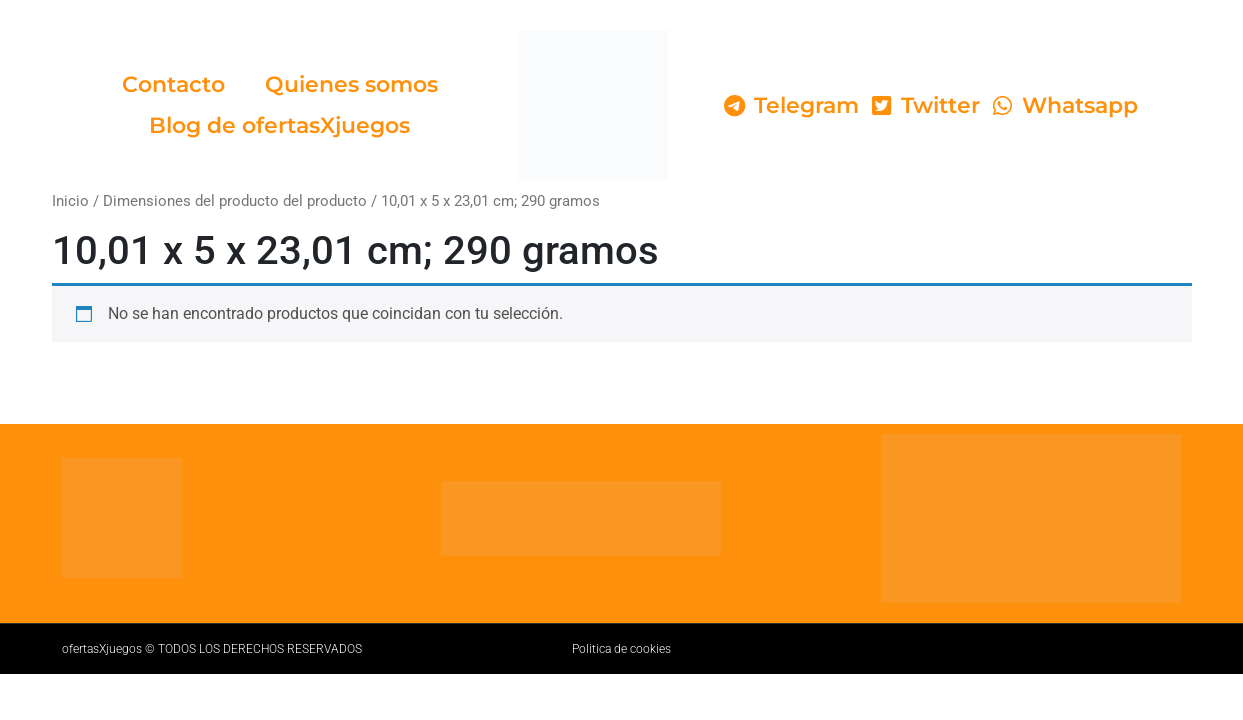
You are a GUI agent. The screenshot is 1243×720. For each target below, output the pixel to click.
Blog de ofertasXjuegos (279, 125)
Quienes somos (351, 84)
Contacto (173, 84)
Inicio (70, 201)
